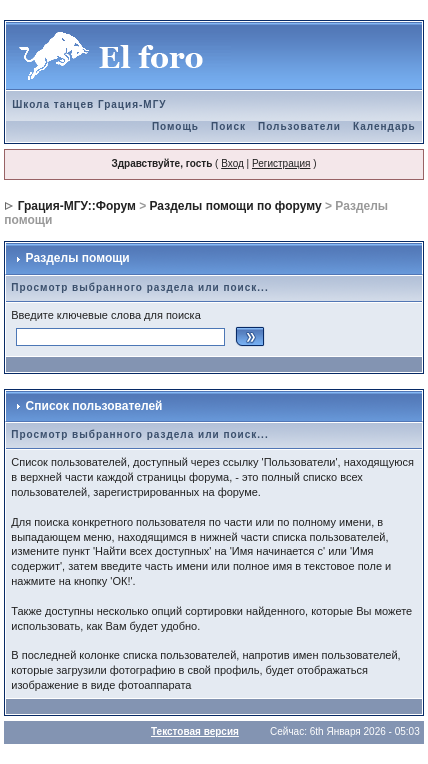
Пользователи (299, 126)
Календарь (384, 126)
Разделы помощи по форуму (236, 206)
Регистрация (281, 163)
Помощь (175, 126)
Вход (232, 163)
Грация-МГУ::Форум (77, 206)
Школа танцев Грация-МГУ (89, 104)
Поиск (228, 126)
